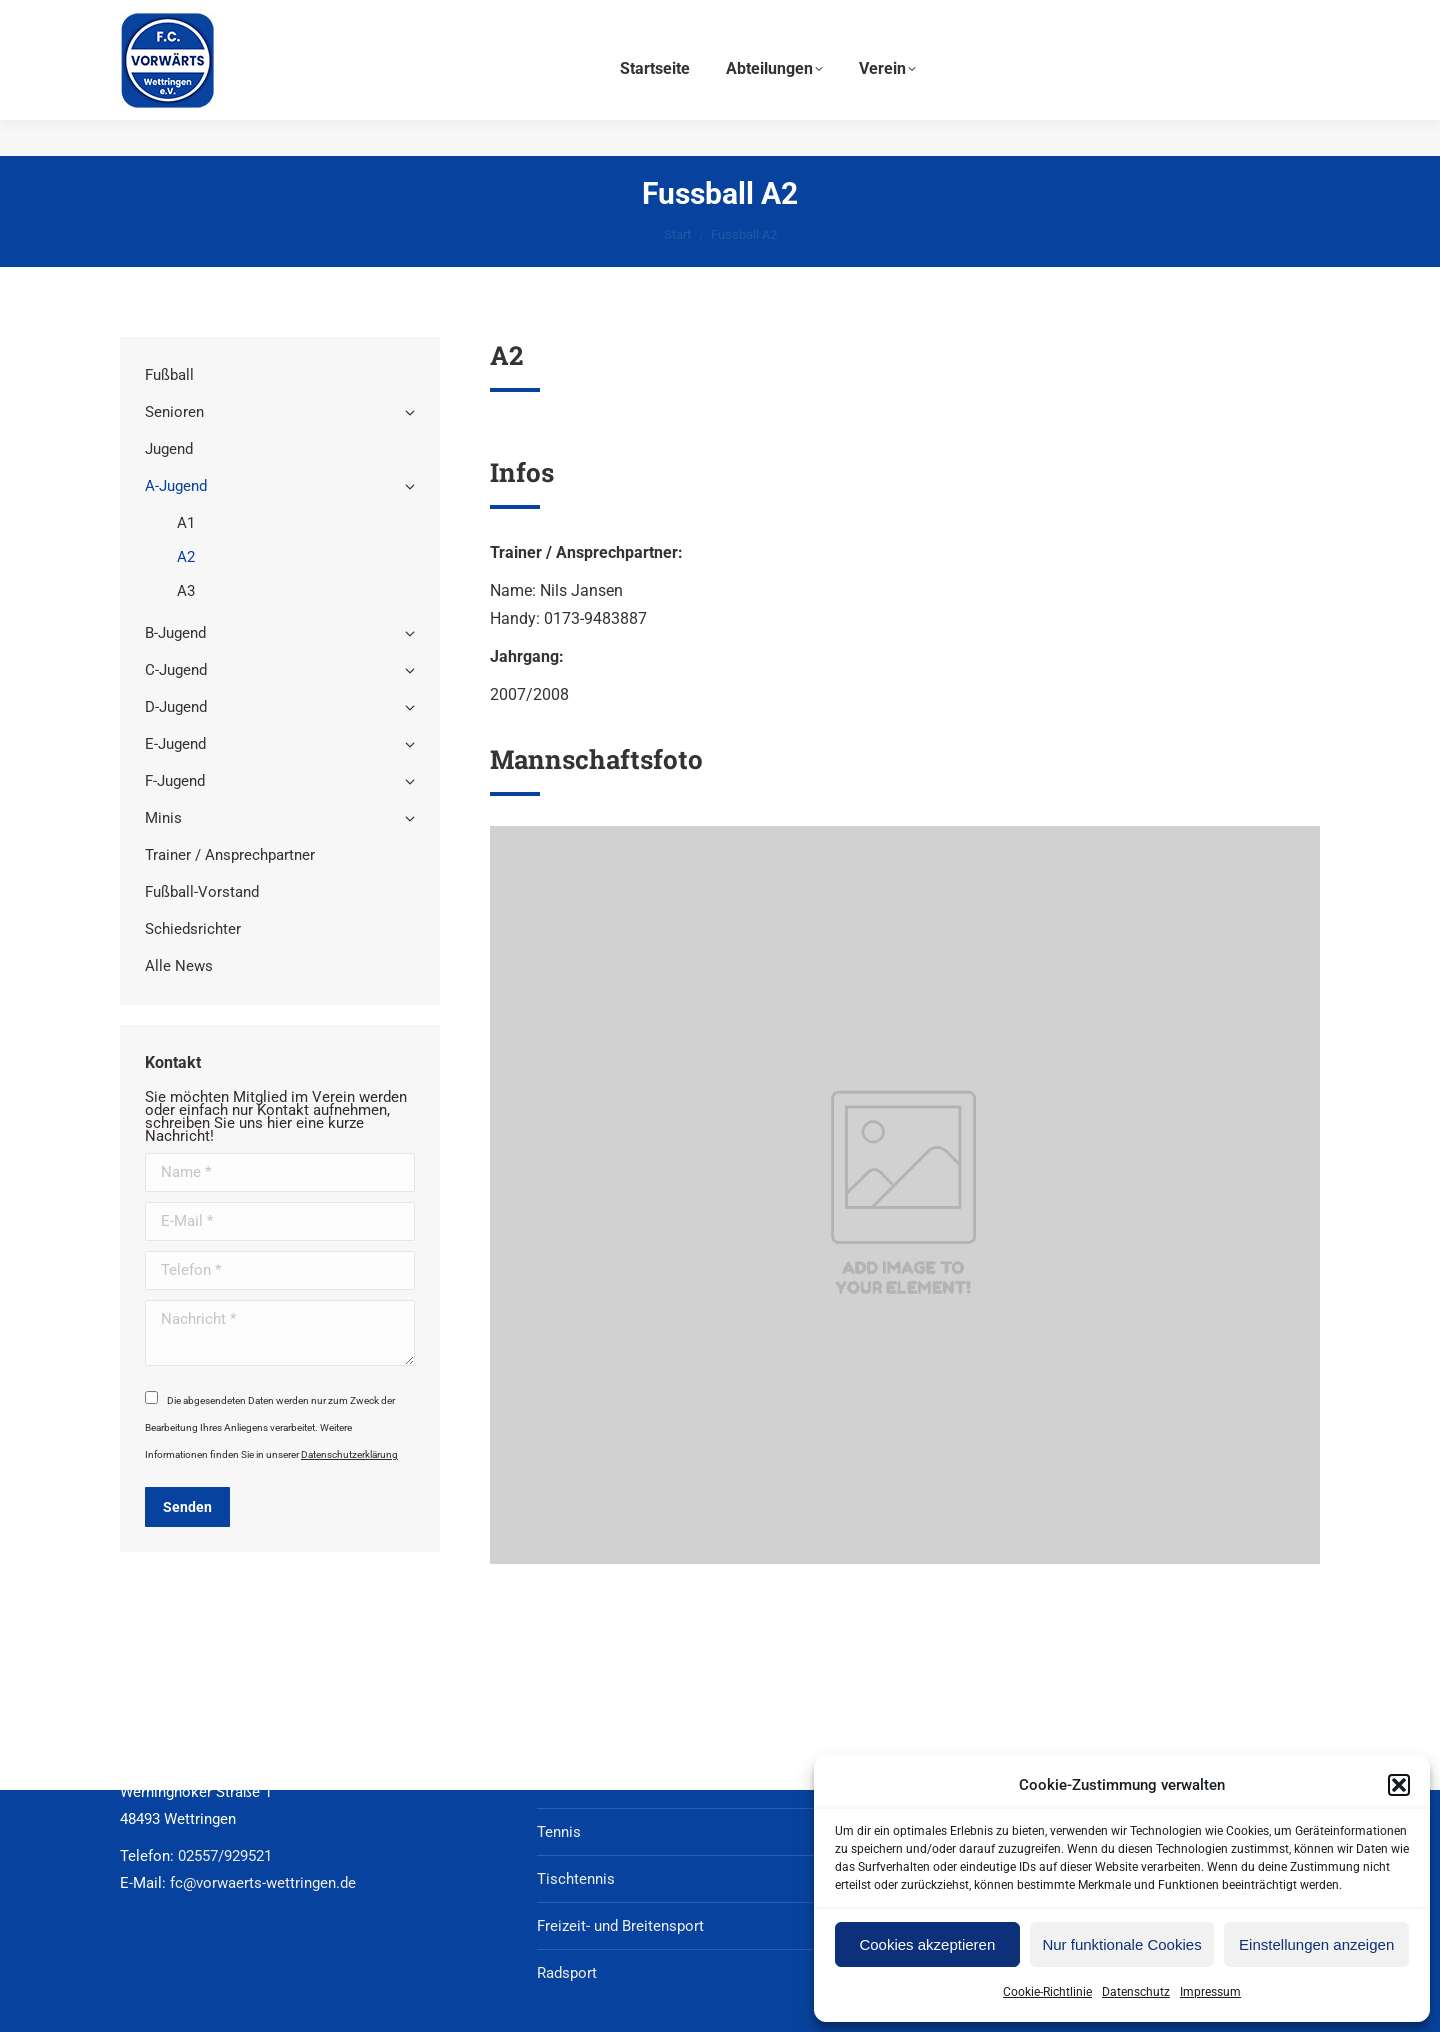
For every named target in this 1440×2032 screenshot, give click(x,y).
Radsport (567, 1973)
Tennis (559, 1832)
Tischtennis (576, 1879)
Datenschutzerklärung (349, 1454)
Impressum (1210, 1992)
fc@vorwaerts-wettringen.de (1098, 18)
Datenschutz (1136, 1992)
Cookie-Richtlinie (1047, 1992)
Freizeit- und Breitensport (620, 1926)
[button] (1399, 1785)
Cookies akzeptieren (927, 1944)
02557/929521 (1266, 18)
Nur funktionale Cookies (1121, 1944)
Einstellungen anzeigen (1316, 1944)
